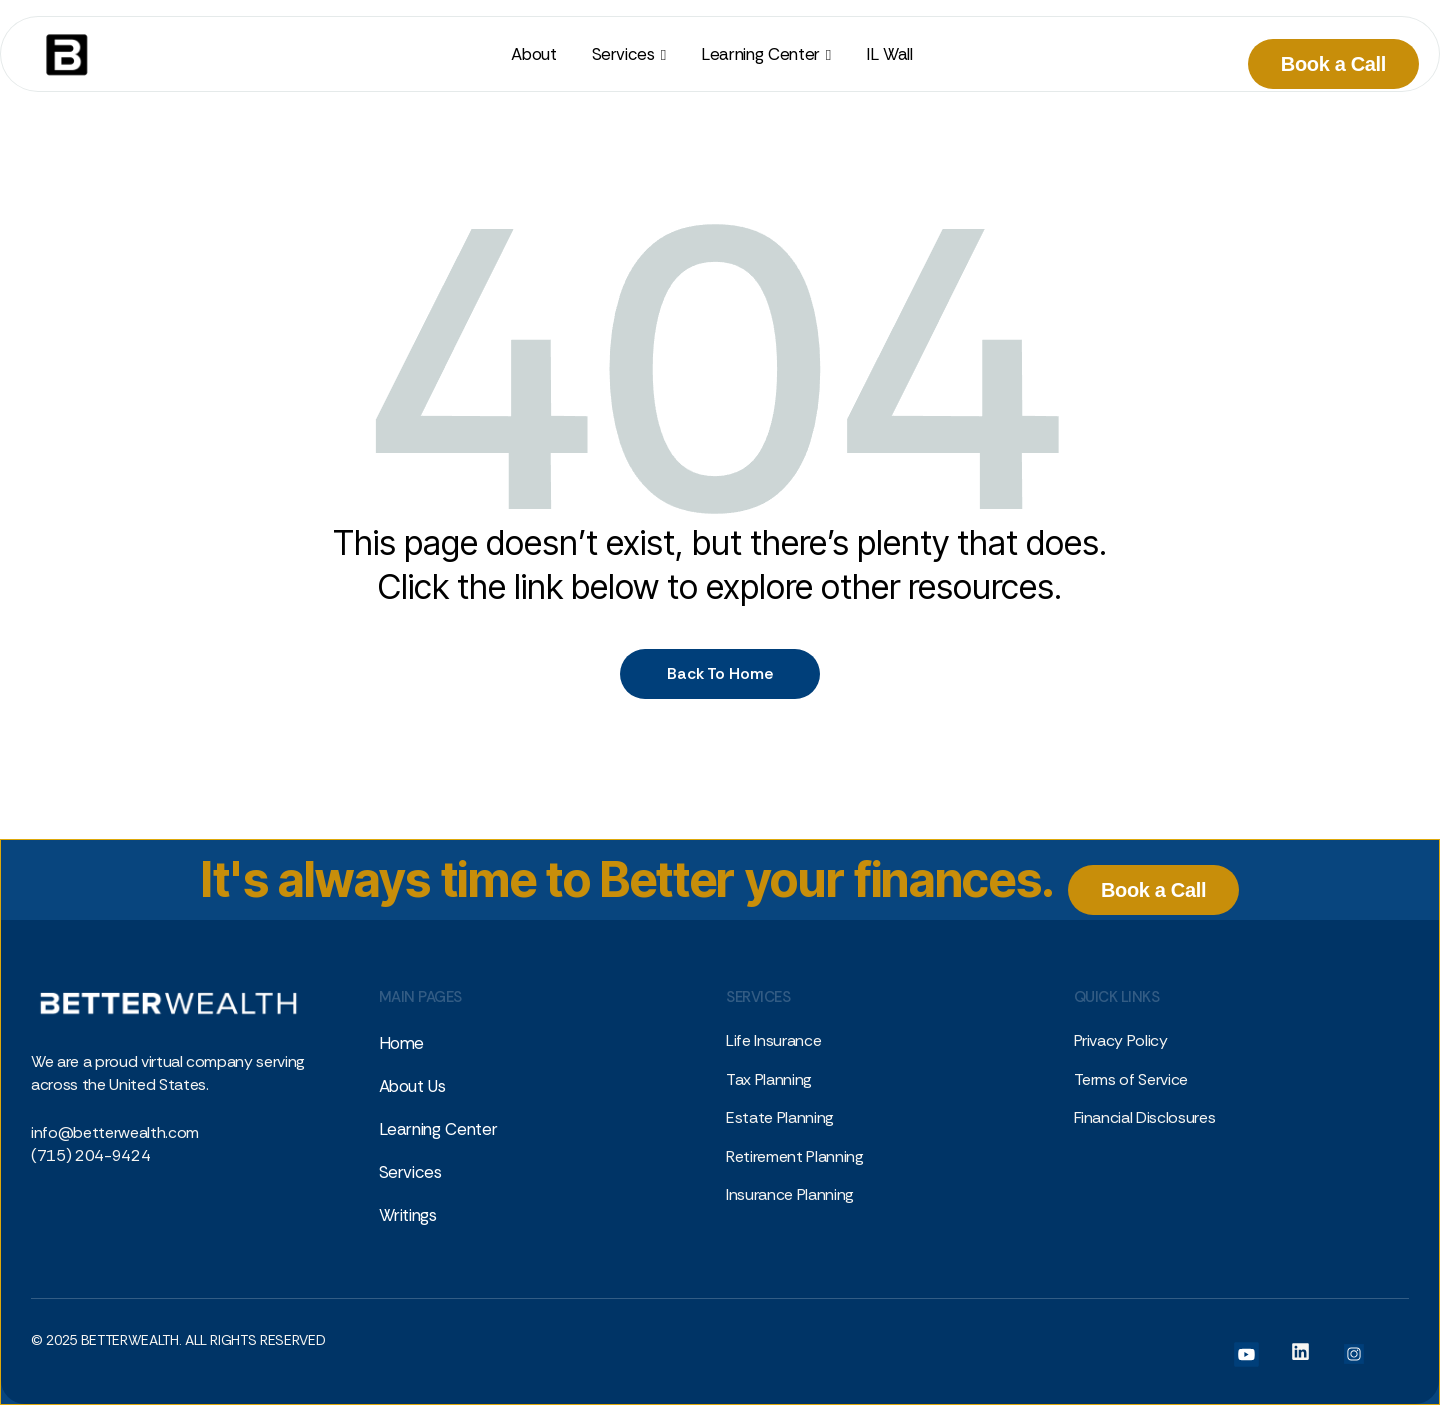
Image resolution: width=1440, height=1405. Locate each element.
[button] (629, 54)
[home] (58, 54)
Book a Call (1333, 64)
